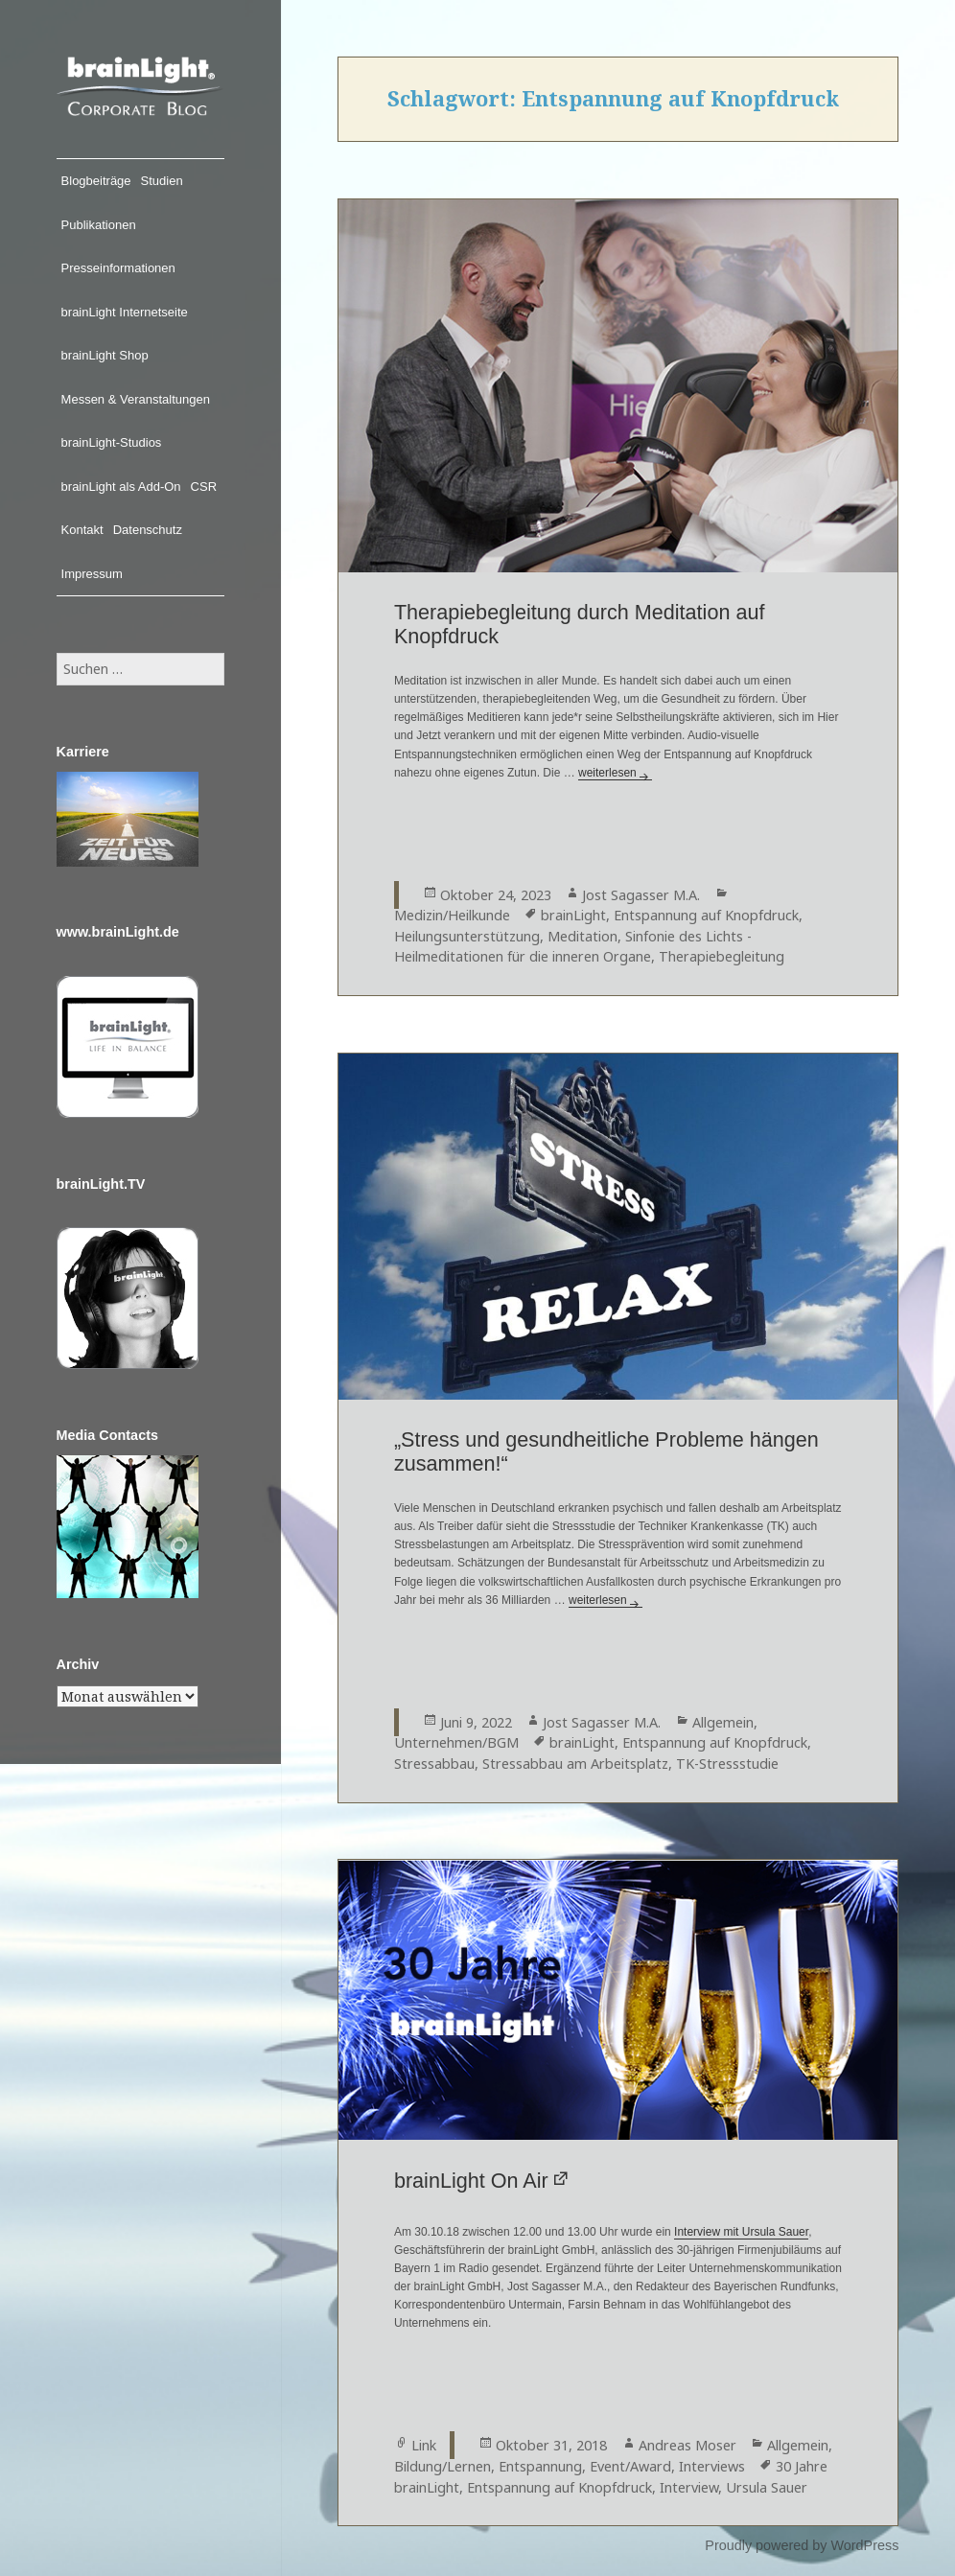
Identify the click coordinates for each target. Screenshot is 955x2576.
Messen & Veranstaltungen (135, 399)
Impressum (92, 574)
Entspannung (540, 2466)
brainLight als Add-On (121, 486)
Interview (689, 2487)
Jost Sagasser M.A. (641, 895)
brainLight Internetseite (124, 312)
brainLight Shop (105, 355)
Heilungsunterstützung (467, 936)
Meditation (582, 936)
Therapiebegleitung (721, 956)
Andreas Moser (687, 2445)
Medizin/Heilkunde (452, 915)
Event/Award (630, 2466)
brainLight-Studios (111, 442)
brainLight (573, 915)
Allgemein (723, 1722)
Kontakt (82, 529)
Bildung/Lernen (442, 2466)
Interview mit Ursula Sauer (741, 2232)
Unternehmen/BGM (456, 1742)
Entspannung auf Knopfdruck (706, 915)
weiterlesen (615, 772)
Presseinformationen (118, 268)
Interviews (712, 2466)
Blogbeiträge (96, 181)
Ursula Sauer (766, 2487)
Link (423, 2445)
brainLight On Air (471, 2181)
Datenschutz (147, 529)
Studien (162, 181)
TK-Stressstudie (727, 1763)
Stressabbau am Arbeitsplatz (575, 1763)
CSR (204, 486)
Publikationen (98, 225)
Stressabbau (434, 1763)
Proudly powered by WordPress (801, 2545)
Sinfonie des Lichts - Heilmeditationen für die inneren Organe (573, 946)
